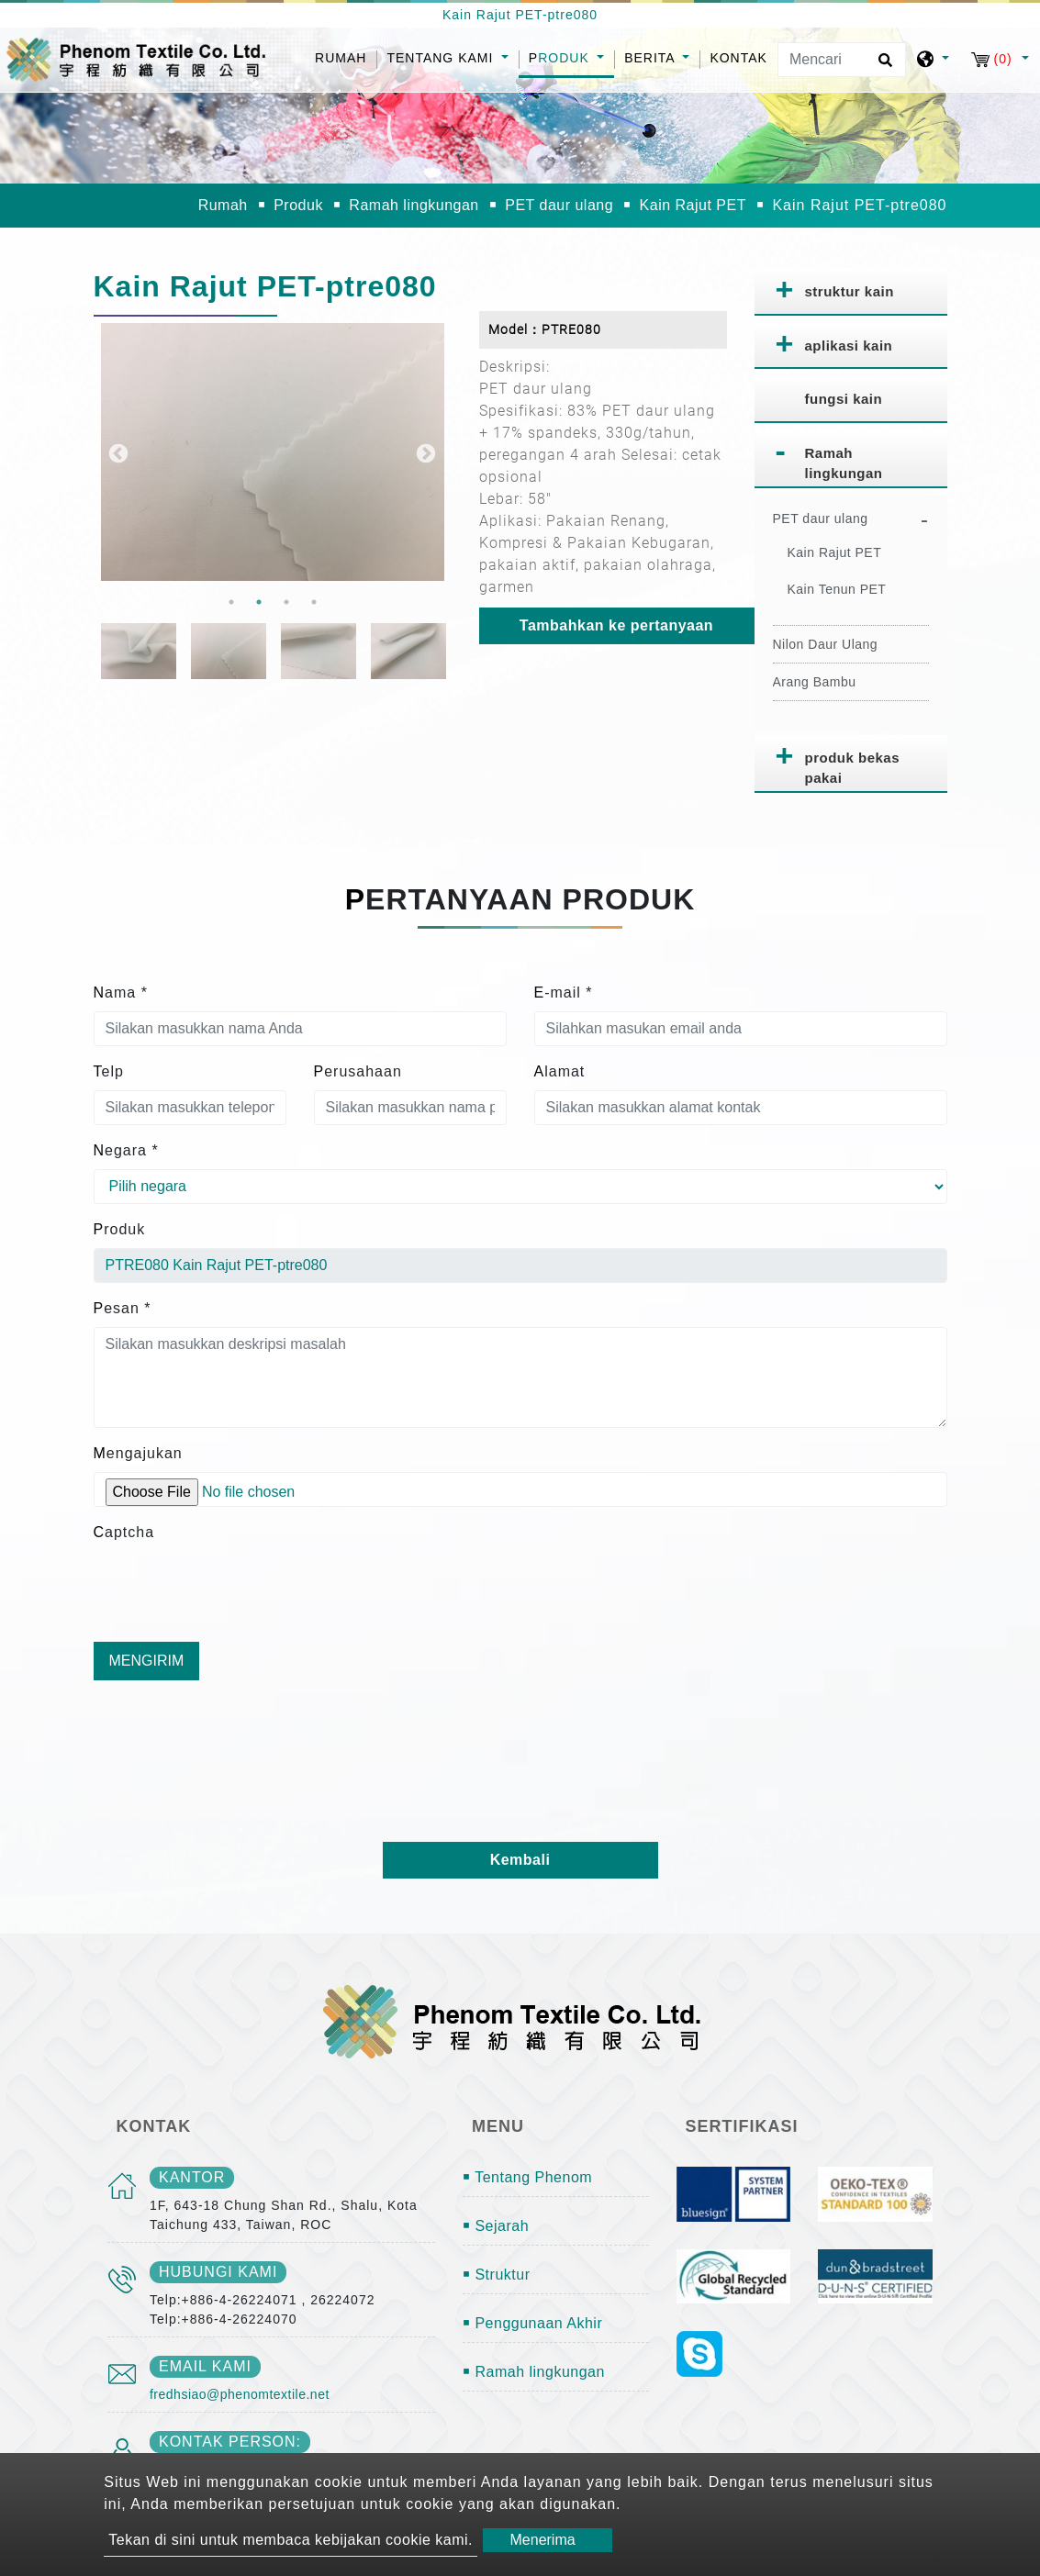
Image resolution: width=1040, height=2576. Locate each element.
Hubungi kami (218, 2272)
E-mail (563, 992)
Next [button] (424, 452)
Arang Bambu (814, 682)
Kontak (738, 57)
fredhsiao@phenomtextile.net (240, 2394)
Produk (298, 205)
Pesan (122, 1308)
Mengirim (147, 1660)
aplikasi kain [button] (849, 345)
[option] (273, 451)
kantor (192, 2177)
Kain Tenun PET (837, 589)
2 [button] (259, 602)
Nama (121, 992)
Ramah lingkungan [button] (844, 463)
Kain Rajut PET (693, 205)
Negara (126, 1150)
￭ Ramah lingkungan (534, 2372)
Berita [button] (651, 57)
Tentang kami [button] (442, 57)
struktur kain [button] (849, 291)
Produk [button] (561, 57)
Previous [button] (116, 452)
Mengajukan (138, 1453)
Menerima (543, 2540)
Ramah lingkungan (413, 205)
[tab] (851, 292)
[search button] (882, 66)
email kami (205, 2366)
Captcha (124, 1532)
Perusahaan (358, 1071)
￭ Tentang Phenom (527, 2177)
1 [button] (231, 602)
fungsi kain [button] (844, 399)
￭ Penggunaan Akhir (532, 2323)
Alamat (560, 1071)
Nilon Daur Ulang (825, 644)
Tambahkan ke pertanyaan (616, 625)
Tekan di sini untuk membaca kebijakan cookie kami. (290, 2540)
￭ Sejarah (496, 2226)
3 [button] (286, 602)
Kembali (520, 1860)
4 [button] (314, 602)
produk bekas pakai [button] (852, 768)
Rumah (345, 56)
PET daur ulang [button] (820, 518)
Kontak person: (230, 2441)
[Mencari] (841, 59)
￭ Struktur (496, 2274)
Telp (109, 1071)
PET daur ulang (559, 205)
